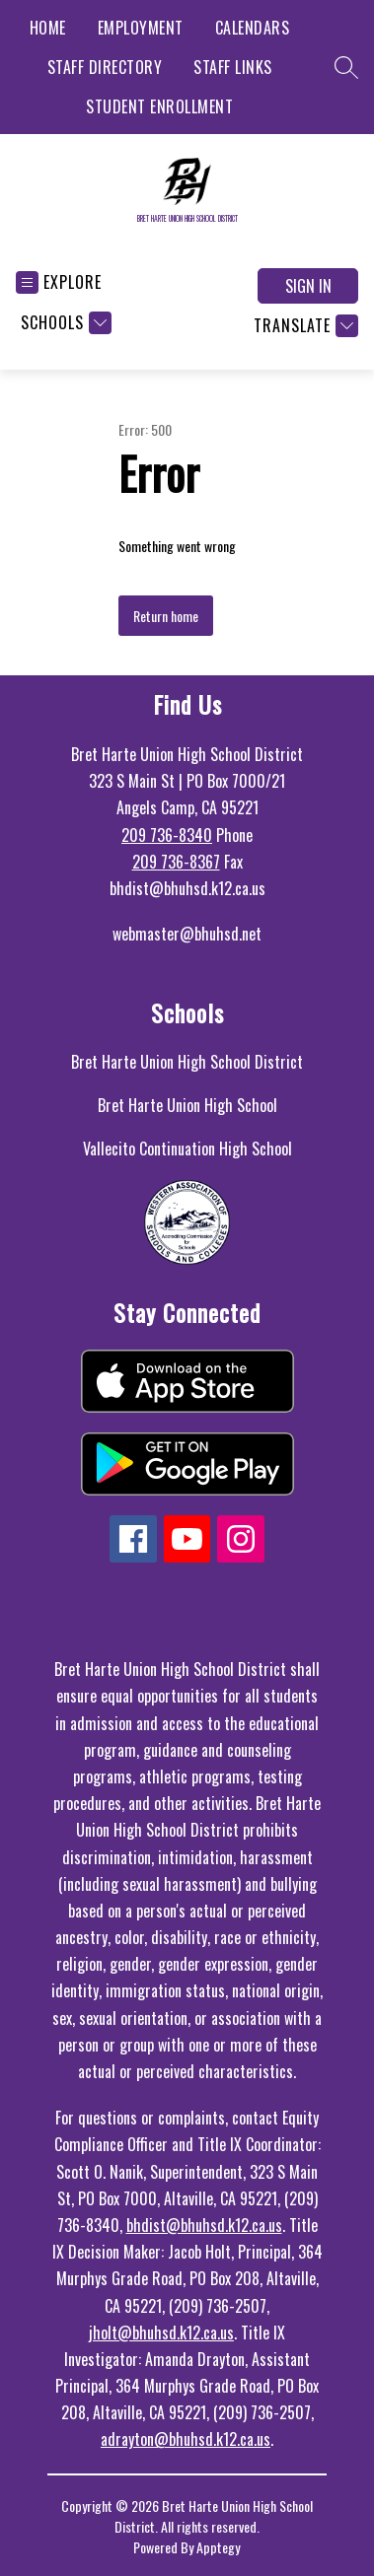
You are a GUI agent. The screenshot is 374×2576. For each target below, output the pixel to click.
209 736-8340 (166, 835)
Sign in (308, 286)
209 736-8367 (176, 861)
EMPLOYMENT (141, 27)
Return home (165, 615)
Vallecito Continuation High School (187, 1148)
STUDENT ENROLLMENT (159, 106)
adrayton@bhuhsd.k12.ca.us (185, 2439)
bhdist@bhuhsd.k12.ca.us (204, 2225)
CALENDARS (252, 27)
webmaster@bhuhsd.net (187, 933)
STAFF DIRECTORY (105, 67)
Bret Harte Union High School (187, 1105)
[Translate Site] (303, 325)
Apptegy (218, 2547)
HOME (48, 27)
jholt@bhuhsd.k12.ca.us (161, 2332)
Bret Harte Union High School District (187, 1062)
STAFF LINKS (232, 67)
